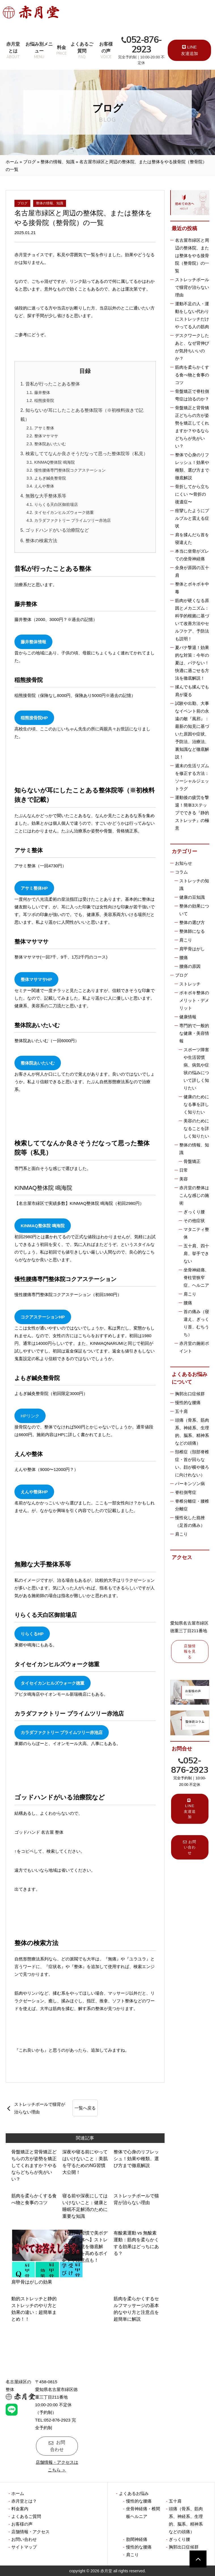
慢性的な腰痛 (188, 1402)
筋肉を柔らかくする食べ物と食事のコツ (192, 375)
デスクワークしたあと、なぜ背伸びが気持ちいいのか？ (192, 347)
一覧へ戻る (85, 2108)
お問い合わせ (189, 1847)
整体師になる (192, 931)
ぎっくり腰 (194, 1211)
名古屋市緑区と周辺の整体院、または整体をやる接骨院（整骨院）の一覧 (192, 255)
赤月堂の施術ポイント (194, 1347)
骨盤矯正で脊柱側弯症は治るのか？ (192, 395)
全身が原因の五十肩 (192, 571)
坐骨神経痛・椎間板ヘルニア (143, 2512)
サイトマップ (24, 2547)
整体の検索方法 (41, 540)
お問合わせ (57, 2446)
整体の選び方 (192, 922)
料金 (61, 51)
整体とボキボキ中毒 (192, 588)
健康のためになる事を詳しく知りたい (196, 1104)
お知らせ (183, 863)
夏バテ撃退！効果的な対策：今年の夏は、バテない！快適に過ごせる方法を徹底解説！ (192, 662)
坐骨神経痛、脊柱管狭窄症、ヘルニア (196, 1277)
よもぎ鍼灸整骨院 (50, 478)
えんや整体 (44, 486)
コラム (181, 872)
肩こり (185, 940)
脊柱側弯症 (185, 1492)
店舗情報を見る (190, 1651)
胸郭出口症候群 (190, 1393)
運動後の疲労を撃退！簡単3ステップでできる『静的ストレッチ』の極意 (192, 812)
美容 (183, 1178)
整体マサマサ (46, 436)
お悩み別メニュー (39, 51)
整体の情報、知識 (57, 161)
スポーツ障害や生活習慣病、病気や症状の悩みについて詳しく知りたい (196, 1068)
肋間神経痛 (136, 2539)
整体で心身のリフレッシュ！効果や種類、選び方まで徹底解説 (136, 2158)
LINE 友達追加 (189, 50)
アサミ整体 (44, 428)
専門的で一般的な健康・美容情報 (194, 1033)
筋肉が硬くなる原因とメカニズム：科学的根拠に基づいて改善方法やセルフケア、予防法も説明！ (192, 619)
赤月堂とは (13, 51)
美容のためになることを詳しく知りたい (196, 1128)
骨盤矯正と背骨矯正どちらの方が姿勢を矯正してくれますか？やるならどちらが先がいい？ (34, 2165)
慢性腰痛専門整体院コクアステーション (70, 470)
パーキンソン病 (190, 1483)
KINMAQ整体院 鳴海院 (54, 462)
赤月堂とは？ (24, 2501)
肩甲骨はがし (192, 948)
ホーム (12, 161)
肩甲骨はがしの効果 (31, 2282)
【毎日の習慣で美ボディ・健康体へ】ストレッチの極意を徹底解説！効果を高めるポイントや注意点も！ (85, 2247)
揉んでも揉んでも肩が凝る (192, 690)
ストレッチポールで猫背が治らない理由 (39, 2108)
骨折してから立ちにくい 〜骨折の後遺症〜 (192, 494)
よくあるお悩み (134, 2493)
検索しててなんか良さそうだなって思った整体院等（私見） (86, 453)
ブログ (29, 161)
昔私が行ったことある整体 (52, 383)
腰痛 (183, 957)
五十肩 (181, 1411)
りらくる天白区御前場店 (56, 504)
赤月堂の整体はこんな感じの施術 (194, 1195)
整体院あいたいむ (50, 444)
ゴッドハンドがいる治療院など (57, 530)
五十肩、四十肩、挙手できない (196, 1253)
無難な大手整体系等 (45, 495)
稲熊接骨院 (44, 400)
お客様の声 (106, 51)
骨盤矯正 (192, 1161)
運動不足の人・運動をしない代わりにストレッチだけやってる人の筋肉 (192, 315)
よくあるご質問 (81, 51)
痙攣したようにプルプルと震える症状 (192, 518)
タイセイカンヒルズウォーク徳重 (64, 512)
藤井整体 (42, 392)
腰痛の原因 (190, 966)
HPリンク (30, 1415)
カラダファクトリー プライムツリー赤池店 (72, 520)
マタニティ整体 (196, 1233)
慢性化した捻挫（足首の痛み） (190, 1521)
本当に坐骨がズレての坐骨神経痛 (192, 555)
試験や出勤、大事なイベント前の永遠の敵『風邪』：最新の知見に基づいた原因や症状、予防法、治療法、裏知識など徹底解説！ (192, 730)
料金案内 (19, 2508)
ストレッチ (190, 983)
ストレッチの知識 (194, 884)
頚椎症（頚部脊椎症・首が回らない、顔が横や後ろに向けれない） (192, 1463)
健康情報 (187, 1016)
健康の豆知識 (192, 897)
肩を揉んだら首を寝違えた (192, 538)
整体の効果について (194, 910)
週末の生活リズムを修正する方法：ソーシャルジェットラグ (192, 777)
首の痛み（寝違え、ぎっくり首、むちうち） (196, 1323)
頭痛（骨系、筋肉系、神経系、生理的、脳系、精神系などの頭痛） (192, 1431)
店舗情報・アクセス (30, 2531)
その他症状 (194, 1220)
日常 (183, 1170)
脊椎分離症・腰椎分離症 (192, 1505)
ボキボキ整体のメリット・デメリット (194, 1000)
